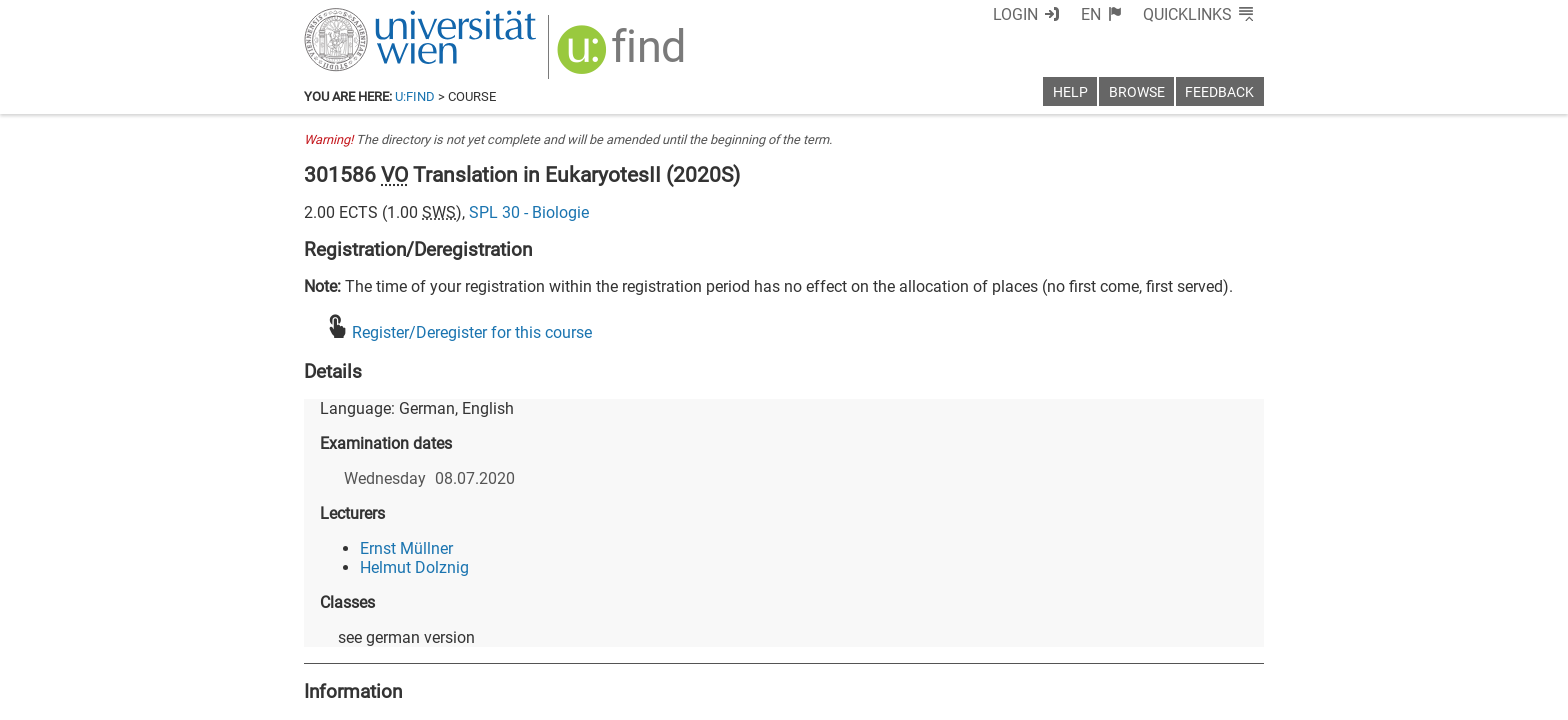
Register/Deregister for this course (472, 332)
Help (1070, 92)
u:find (415, 96)
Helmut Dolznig (414, 567)
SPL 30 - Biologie (529, 212)
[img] (623, 56)
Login (1015, 14)
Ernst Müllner (406, 548)
